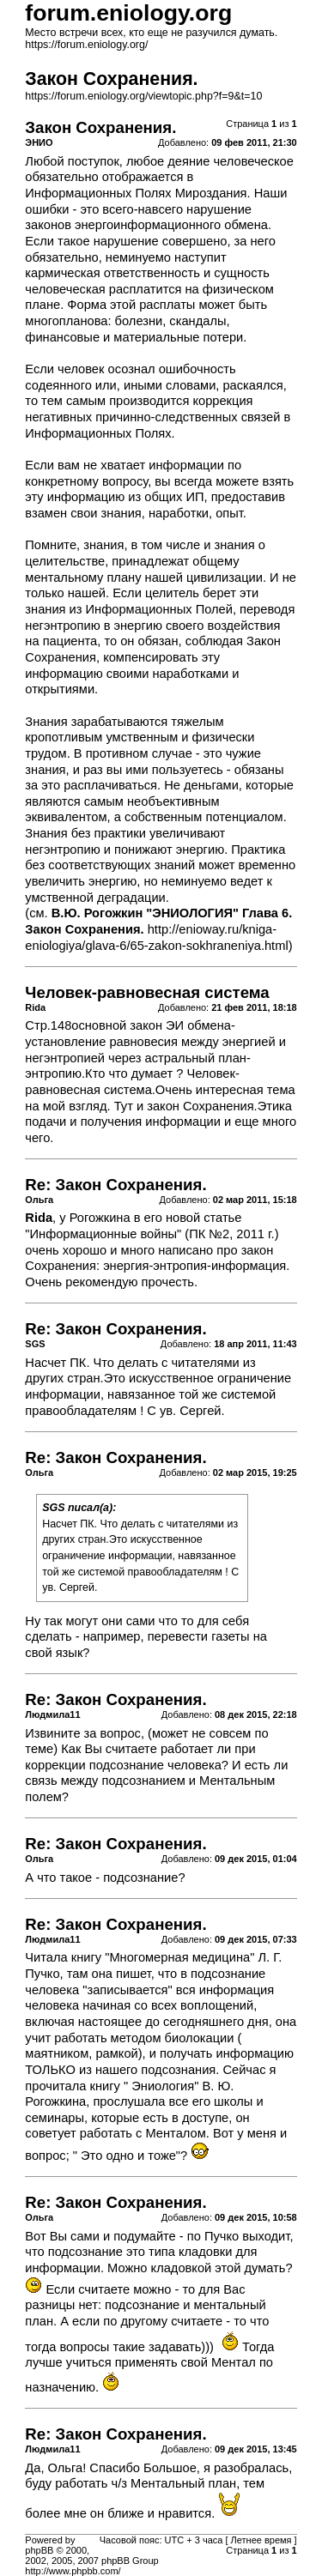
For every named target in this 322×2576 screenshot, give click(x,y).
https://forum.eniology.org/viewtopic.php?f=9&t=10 (143, 96)
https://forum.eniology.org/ (86, 45)
